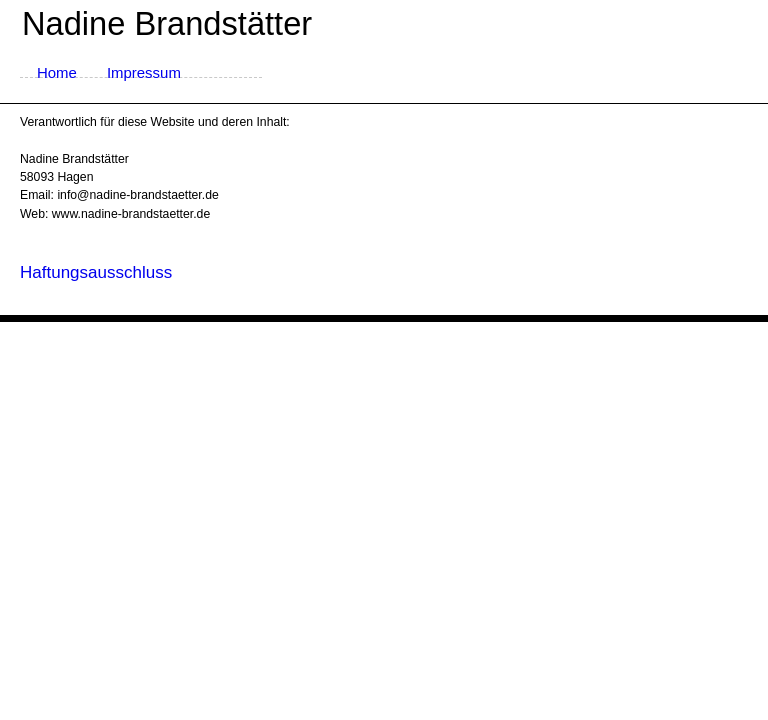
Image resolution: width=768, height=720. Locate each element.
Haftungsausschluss (96, 272)
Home (57, 72)
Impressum (144, 72)
